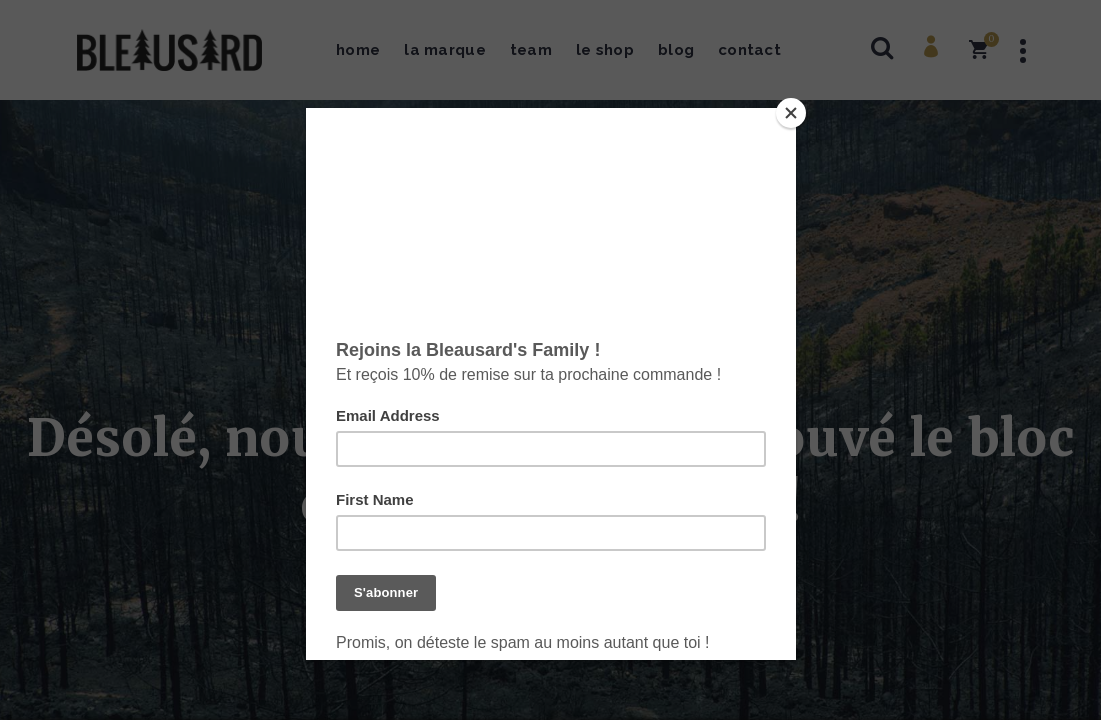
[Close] (791, 113)
